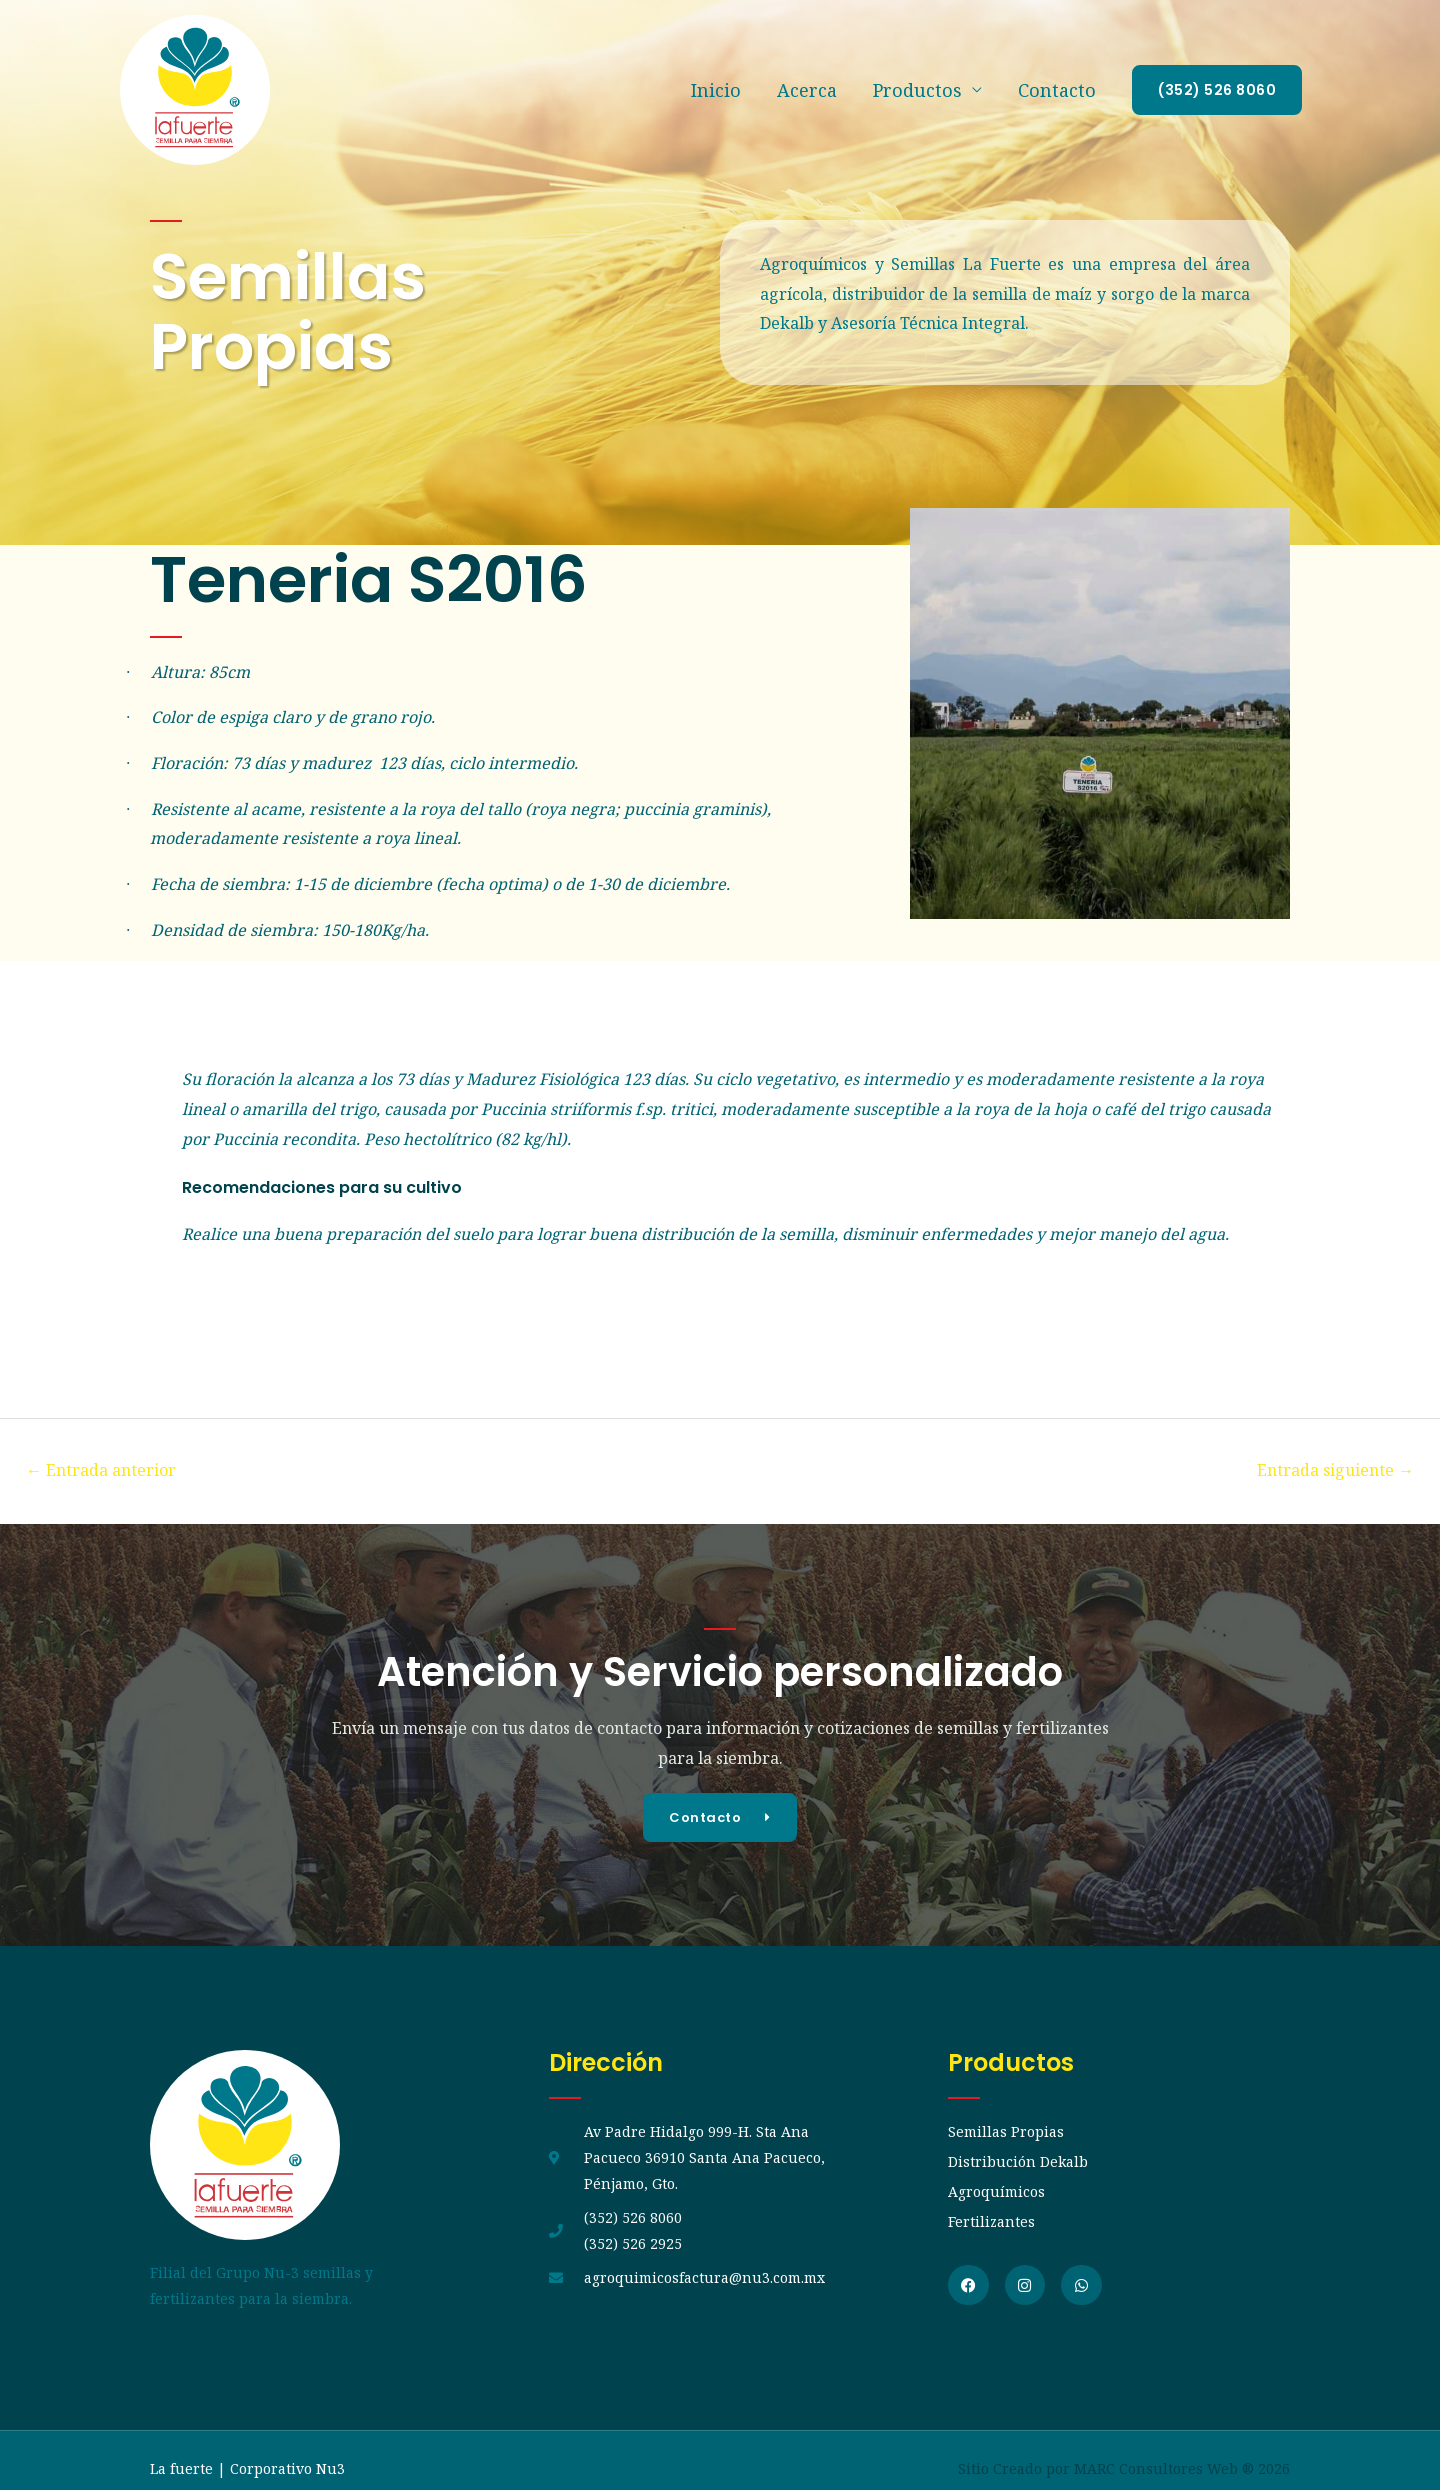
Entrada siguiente (1328, 1470)
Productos (917, 91)
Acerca (807, 91)
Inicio (716, 91)
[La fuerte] (195, 89)
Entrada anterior (109, 1470)
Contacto (1057, 91)
